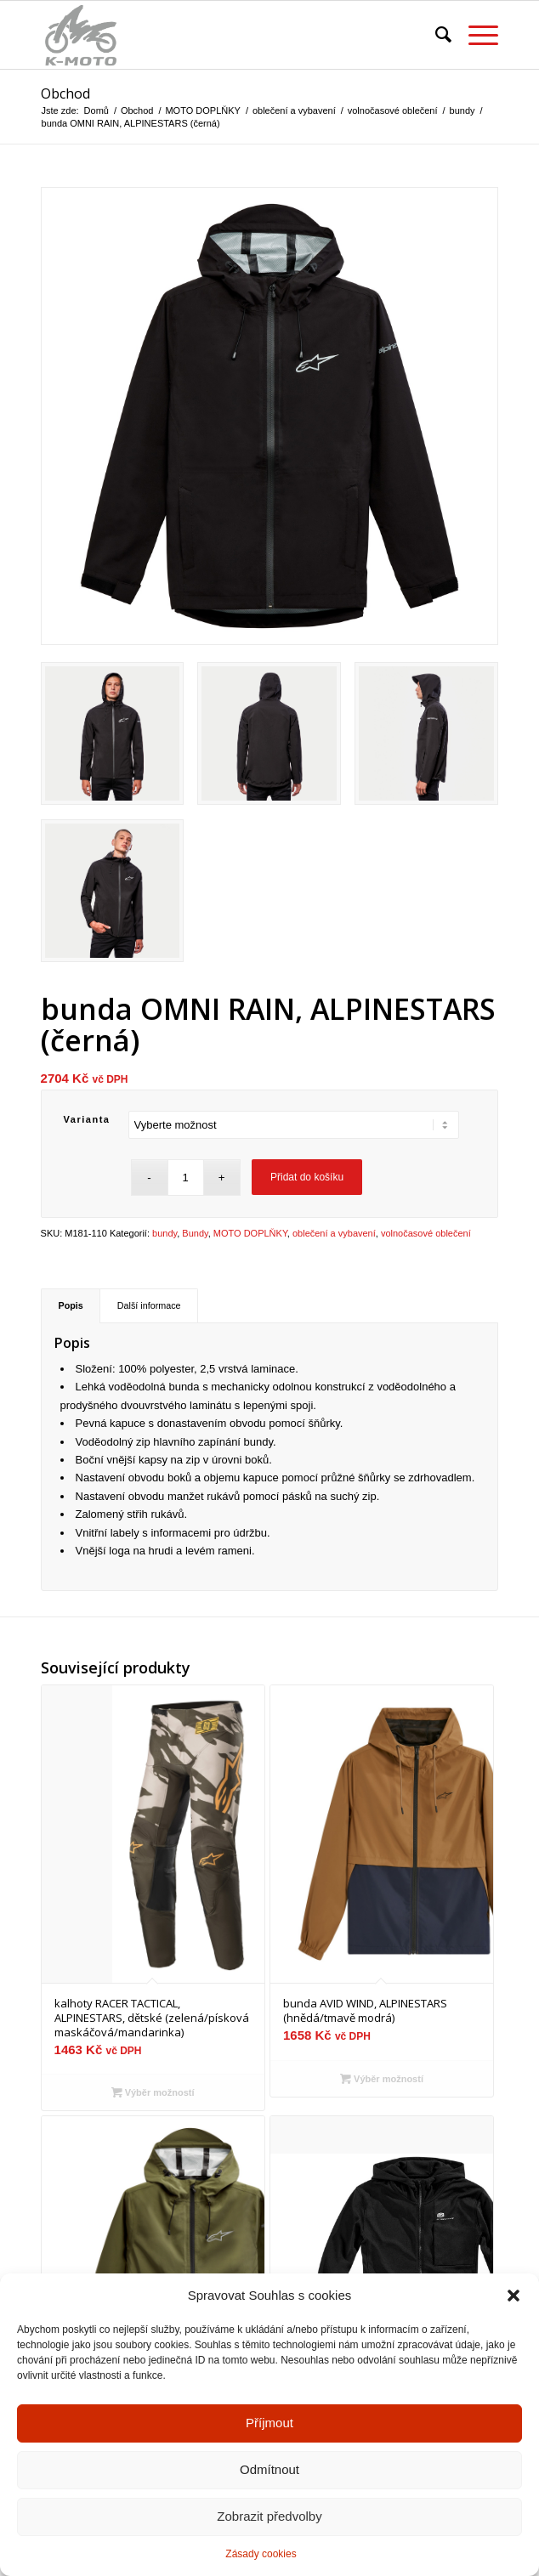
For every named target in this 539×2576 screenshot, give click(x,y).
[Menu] (474, 35)
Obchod (65, 93)
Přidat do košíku (306, 1177)
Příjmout (269, 2439)
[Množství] (185, 1177)
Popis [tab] (71, 1305)
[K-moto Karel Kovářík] (224, 35)
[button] (513, 2312)
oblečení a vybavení (334, 1233)
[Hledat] (434, 35)
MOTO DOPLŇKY (250, 1233)
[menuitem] (434, 35)
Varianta (87, 1119)
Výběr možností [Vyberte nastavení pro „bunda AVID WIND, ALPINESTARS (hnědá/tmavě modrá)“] (381, 2079)
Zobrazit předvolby (269, 2533)
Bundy (194, 1233)
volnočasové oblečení (426, 1233)
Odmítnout (269, 2486)
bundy (164, 1233)
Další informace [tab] (149, 1305)
